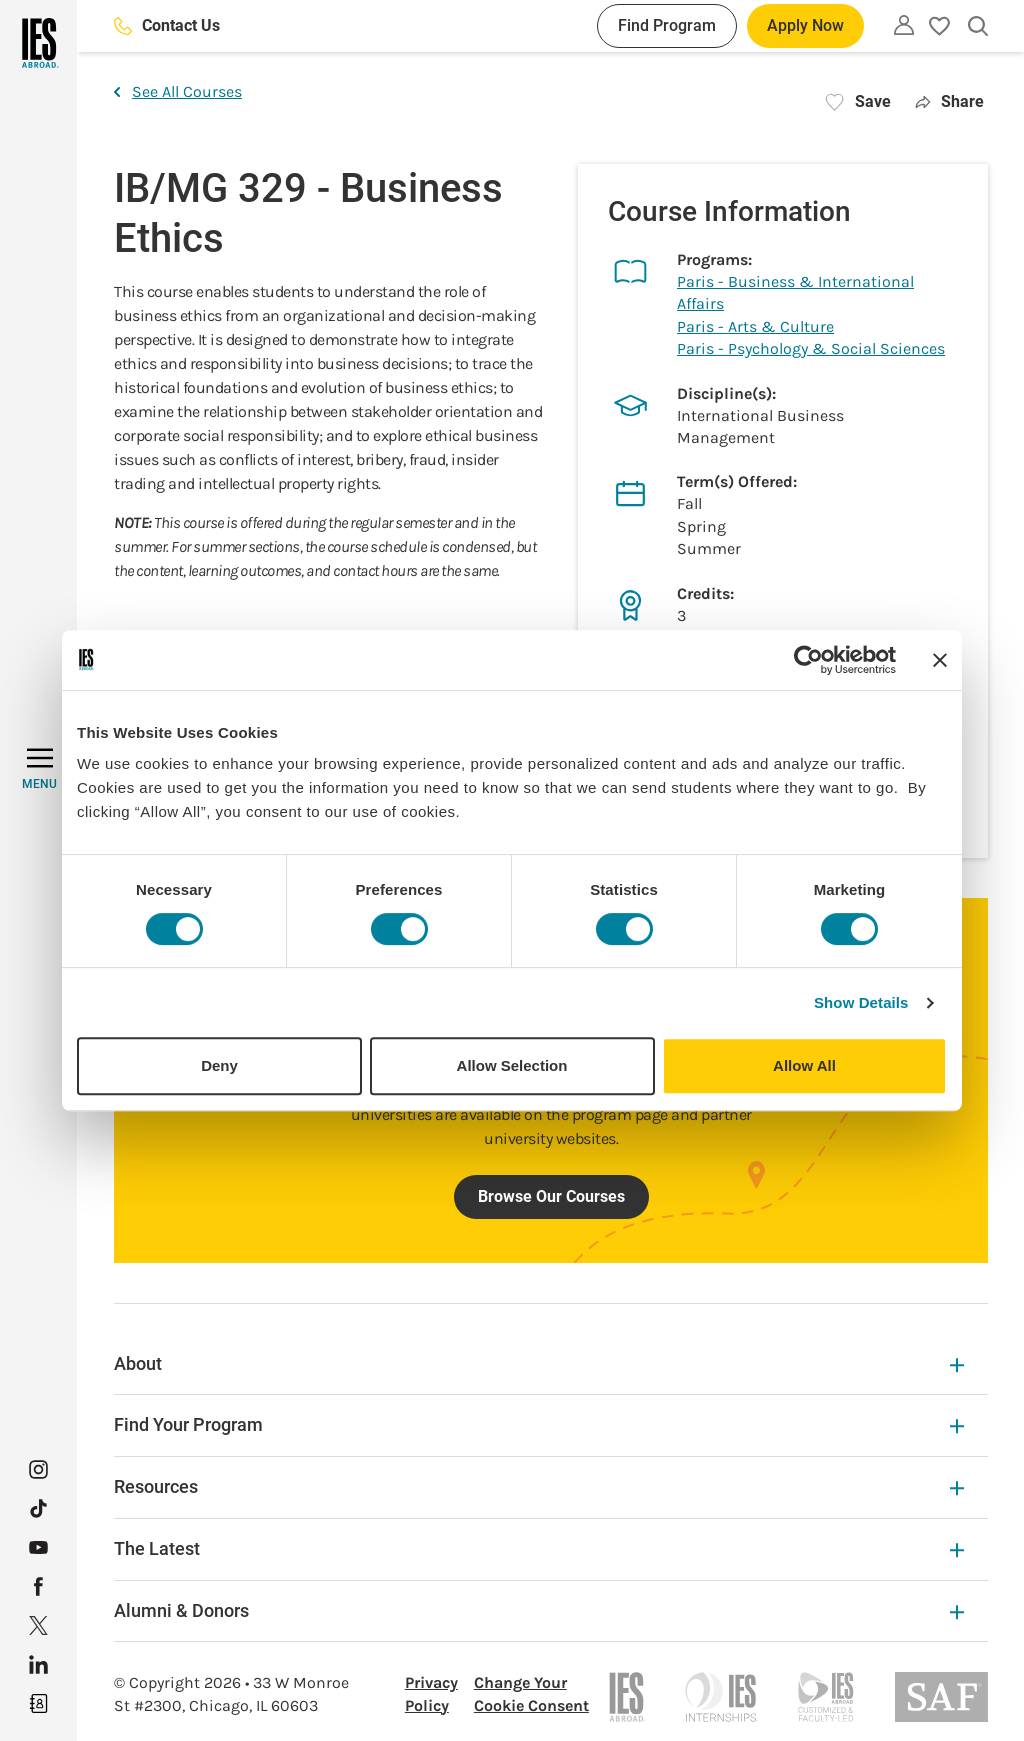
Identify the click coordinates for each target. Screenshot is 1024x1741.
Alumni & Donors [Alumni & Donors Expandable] (539, 1610)
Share (949, 101)
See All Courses (178, 91)
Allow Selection (512, 1065)
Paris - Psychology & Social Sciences (811, 348)
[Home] (38, 43)
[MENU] (39, 769)
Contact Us (167, 25)
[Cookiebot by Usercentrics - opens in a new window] (808, 660)
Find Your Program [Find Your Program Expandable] (539, 1424)
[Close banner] (940, 660)
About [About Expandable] (539, 1363)
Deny (219, 1065)
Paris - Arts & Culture (755, 326)
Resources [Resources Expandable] (539, 1486)
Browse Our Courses (551, 1196)
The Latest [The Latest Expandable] (539, 1548)
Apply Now (805, 25)
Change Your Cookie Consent (531, 1693)
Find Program (667, 25)
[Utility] (904, 25)
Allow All (804, 1065)
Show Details (861, 1002)
